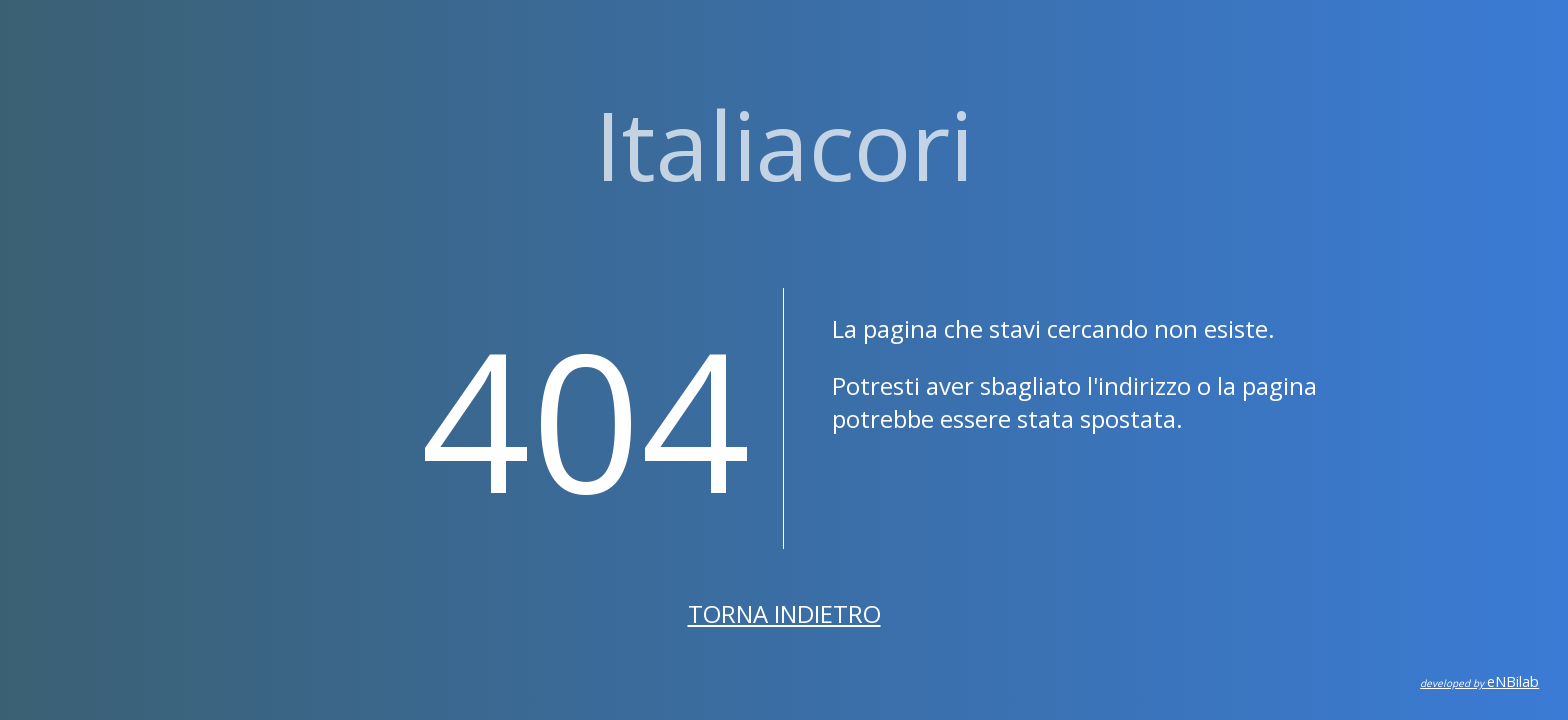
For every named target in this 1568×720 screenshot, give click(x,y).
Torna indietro (784, 613)
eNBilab (1479, 681)
